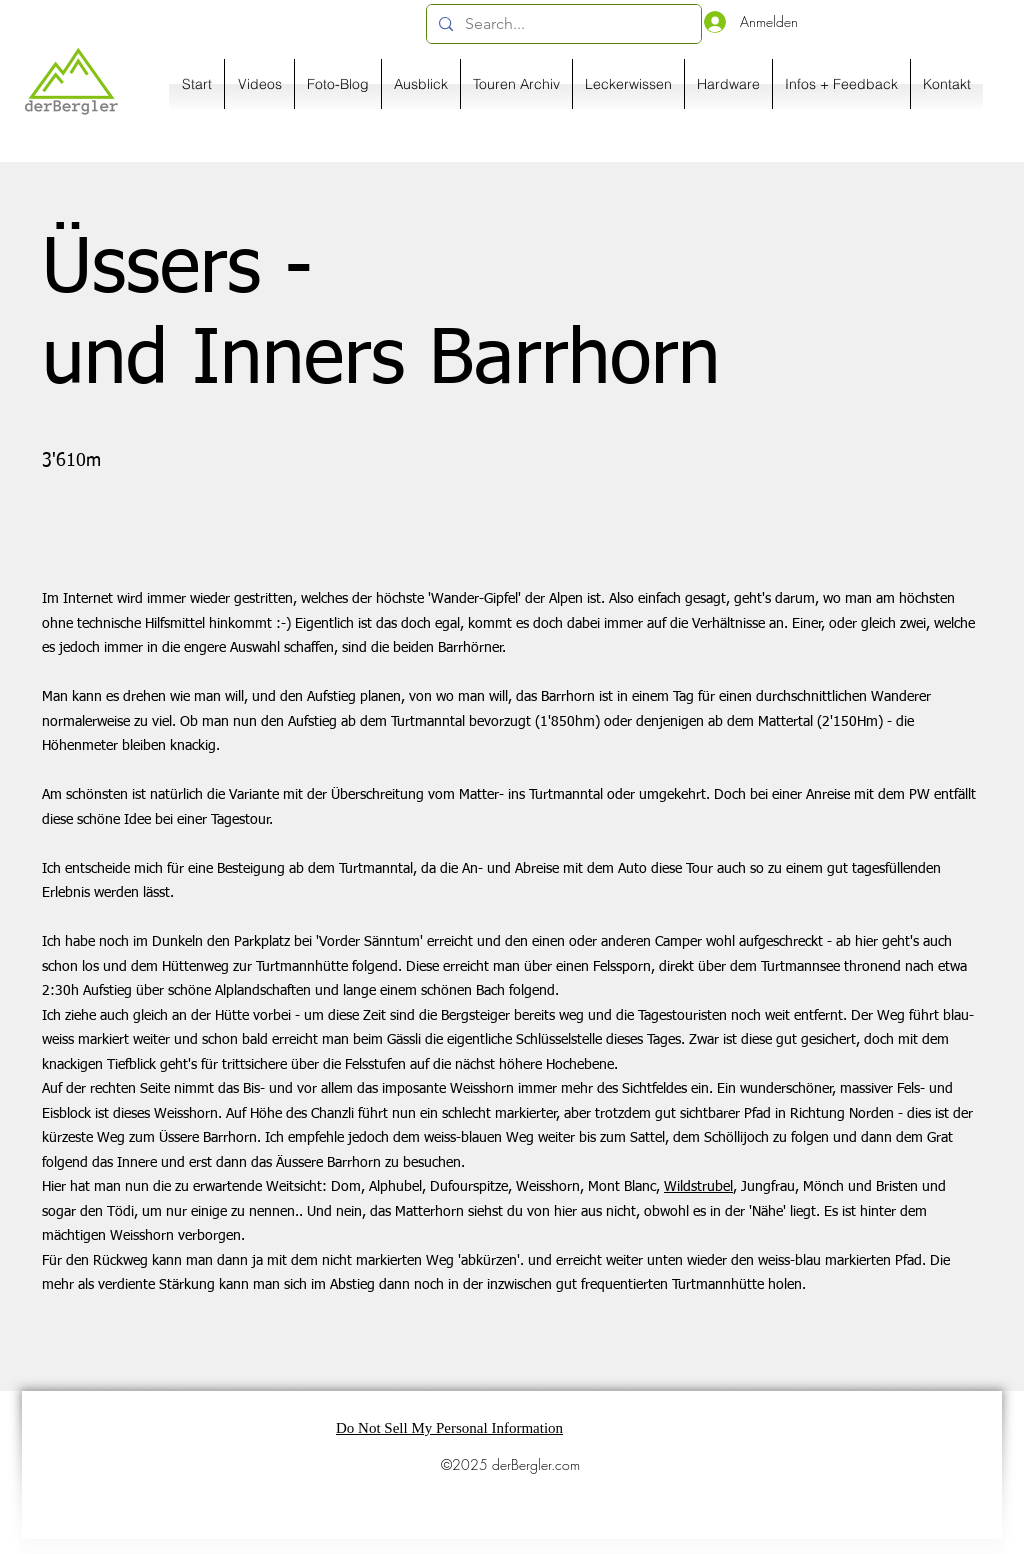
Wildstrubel (698, 1187)
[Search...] (562, 24)
